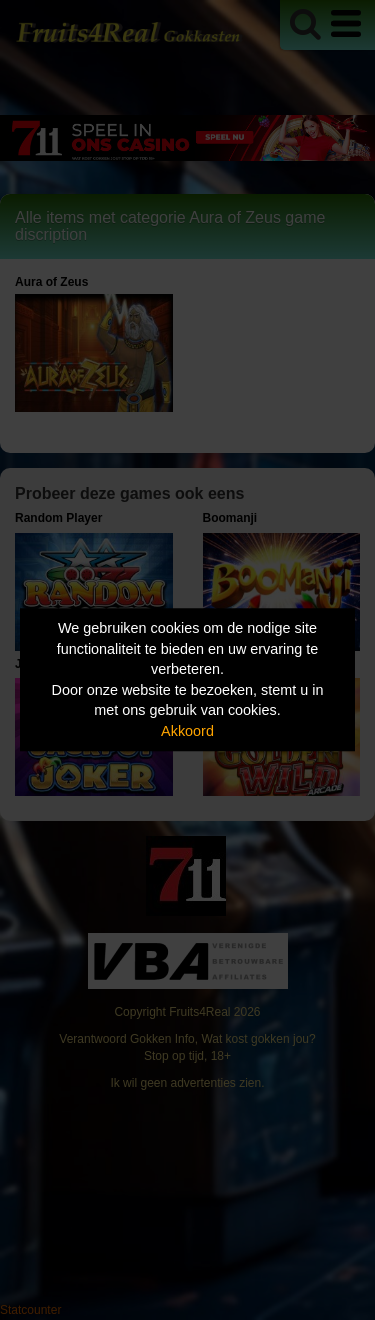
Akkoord (187, 731)
